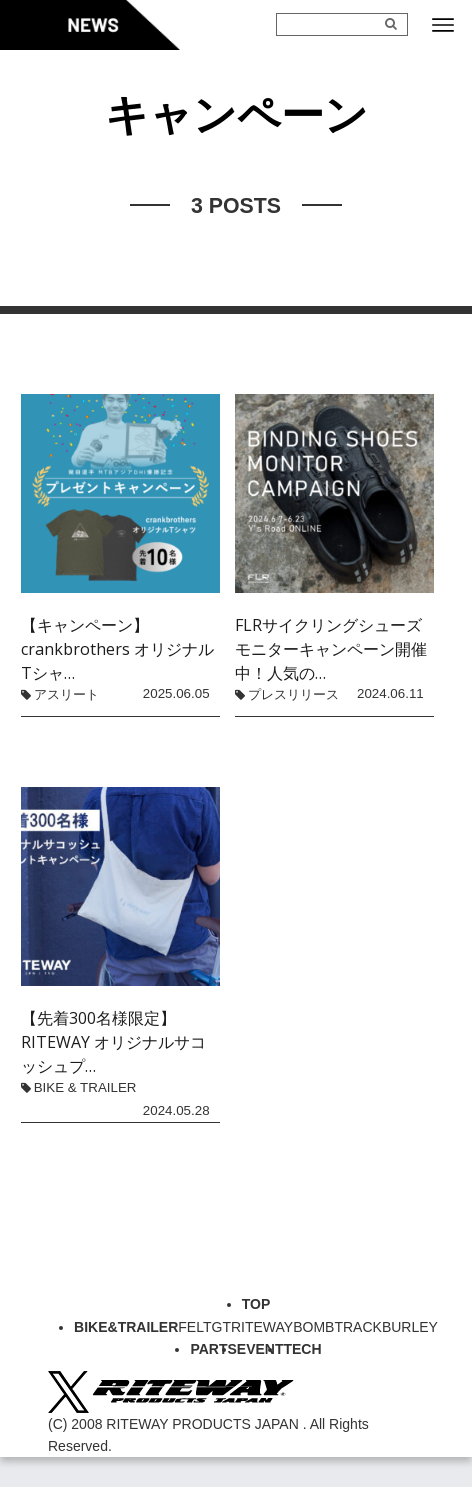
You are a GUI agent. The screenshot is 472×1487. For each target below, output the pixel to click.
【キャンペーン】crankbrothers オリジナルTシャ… (117, 649)
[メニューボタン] (443, 25)
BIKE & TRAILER (85, 1087)
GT (221, 1327)
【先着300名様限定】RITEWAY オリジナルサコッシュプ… (113, 1042)
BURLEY (410, 1327)
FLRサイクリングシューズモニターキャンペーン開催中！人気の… (331, 649)
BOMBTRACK (337, 1327)
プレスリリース (293, 694)
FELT (194, 1327)
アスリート (66, 694)
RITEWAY (262, 1327)
